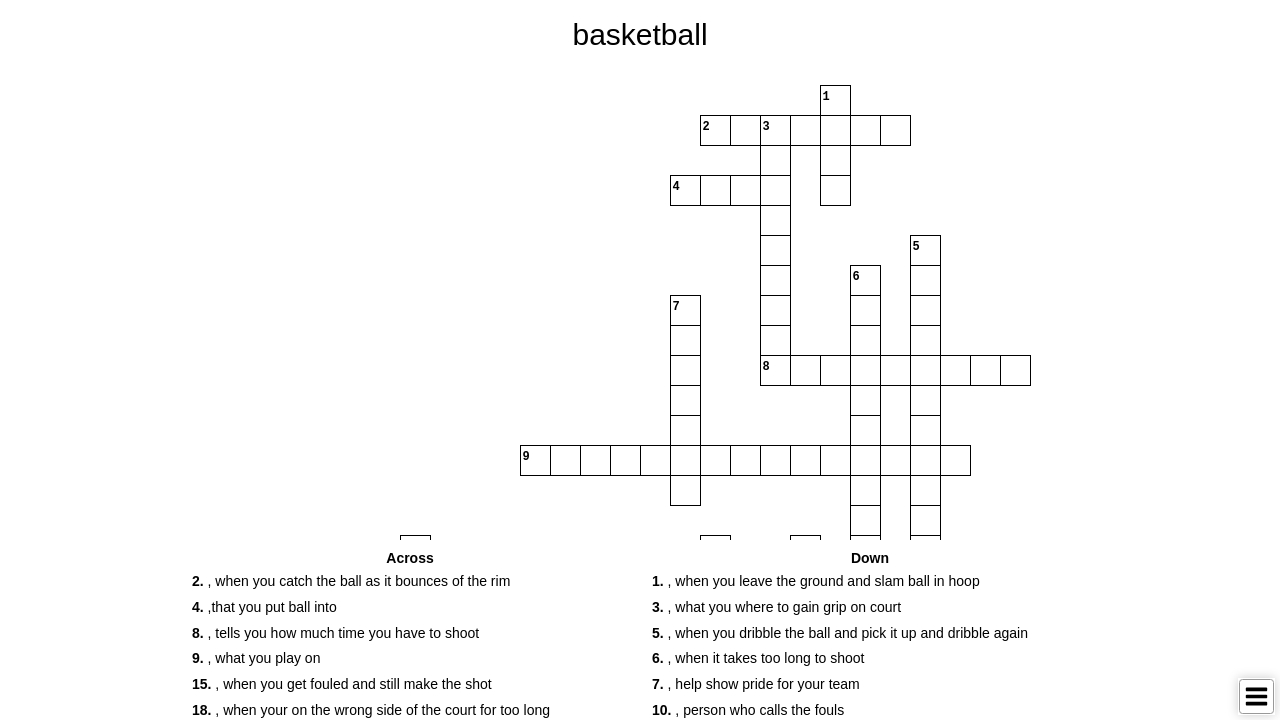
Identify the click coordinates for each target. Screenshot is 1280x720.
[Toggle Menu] (1256, 696)
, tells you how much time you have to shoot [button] (335, 633)
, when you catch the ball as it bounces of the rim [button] (351, 581)
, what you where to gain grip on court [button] (776, 607)
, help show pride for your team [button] (756, 684)
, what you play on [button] (256, 658)
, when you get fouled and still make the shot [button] (342, 684)
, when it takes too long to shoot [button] (758, 658)
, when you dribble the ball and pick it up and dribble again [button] (840, 633)
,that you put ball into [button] (264, 607)
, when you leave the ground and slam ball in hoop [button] (816, 581)
